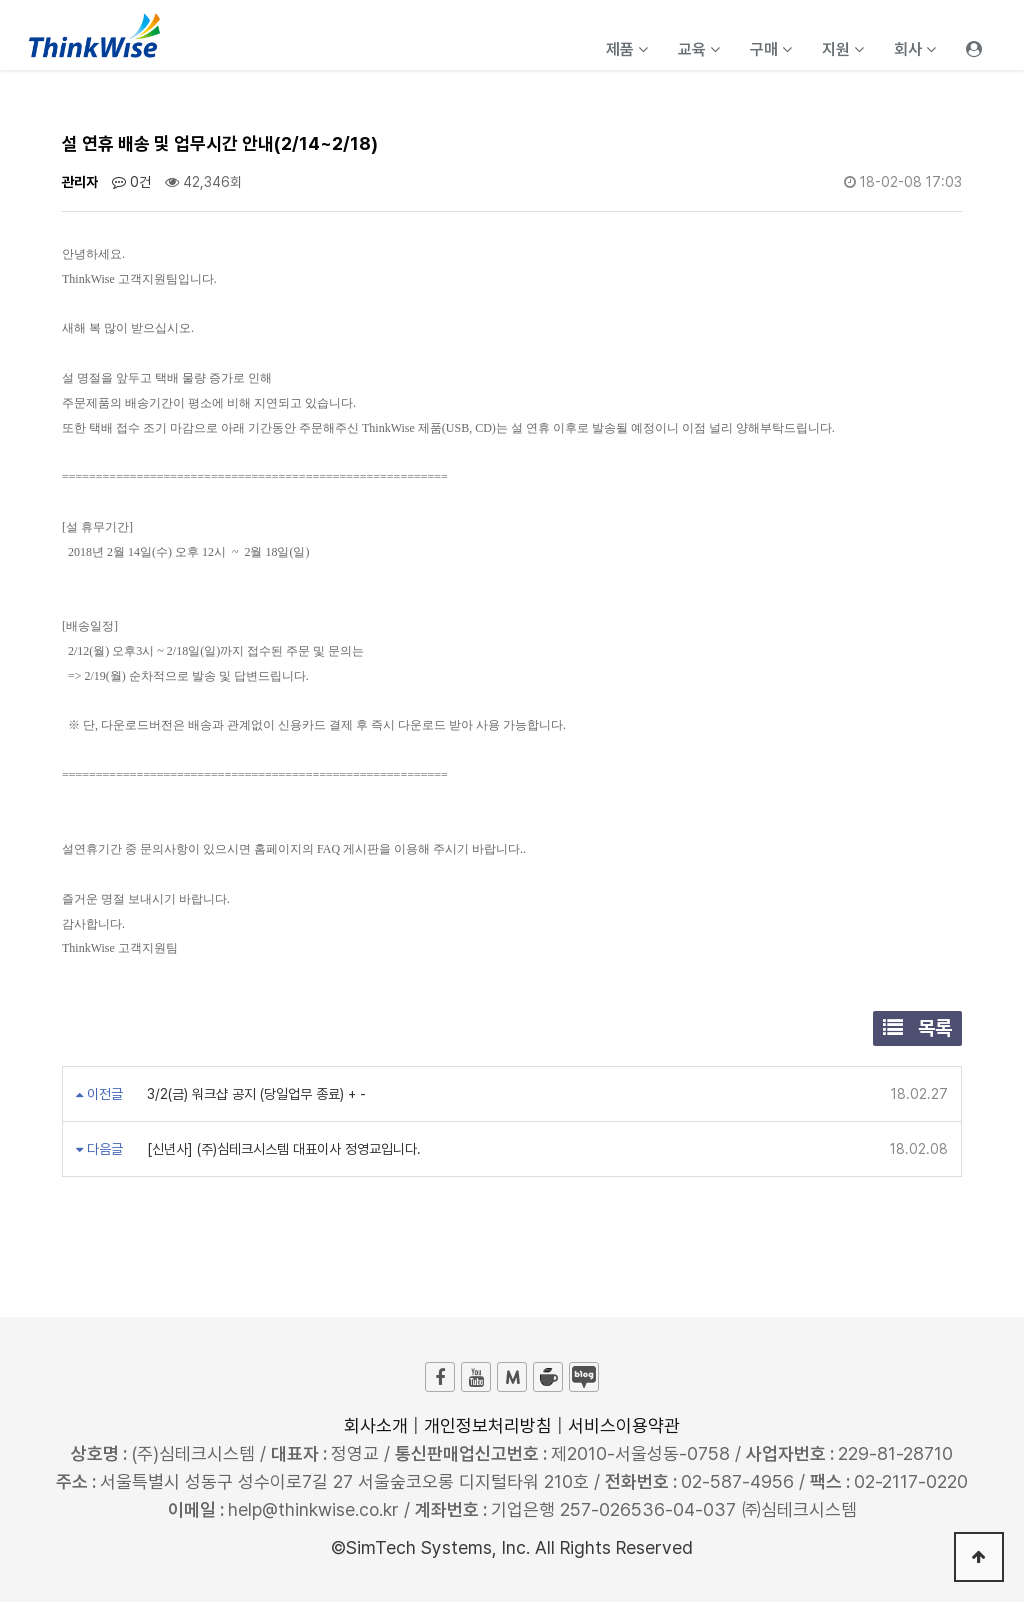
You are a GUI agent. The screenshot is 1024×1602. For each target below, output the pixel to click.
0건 (131, 182)
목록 (917, 1028)
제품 (627, 49)
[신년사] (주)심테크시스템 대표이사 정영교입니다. (282, 1149)
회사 (915, 49)
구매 (771, 49)
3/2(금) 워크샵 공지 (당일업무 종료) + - (254, 1094)
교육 (699, 49)
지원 (843, 49)
